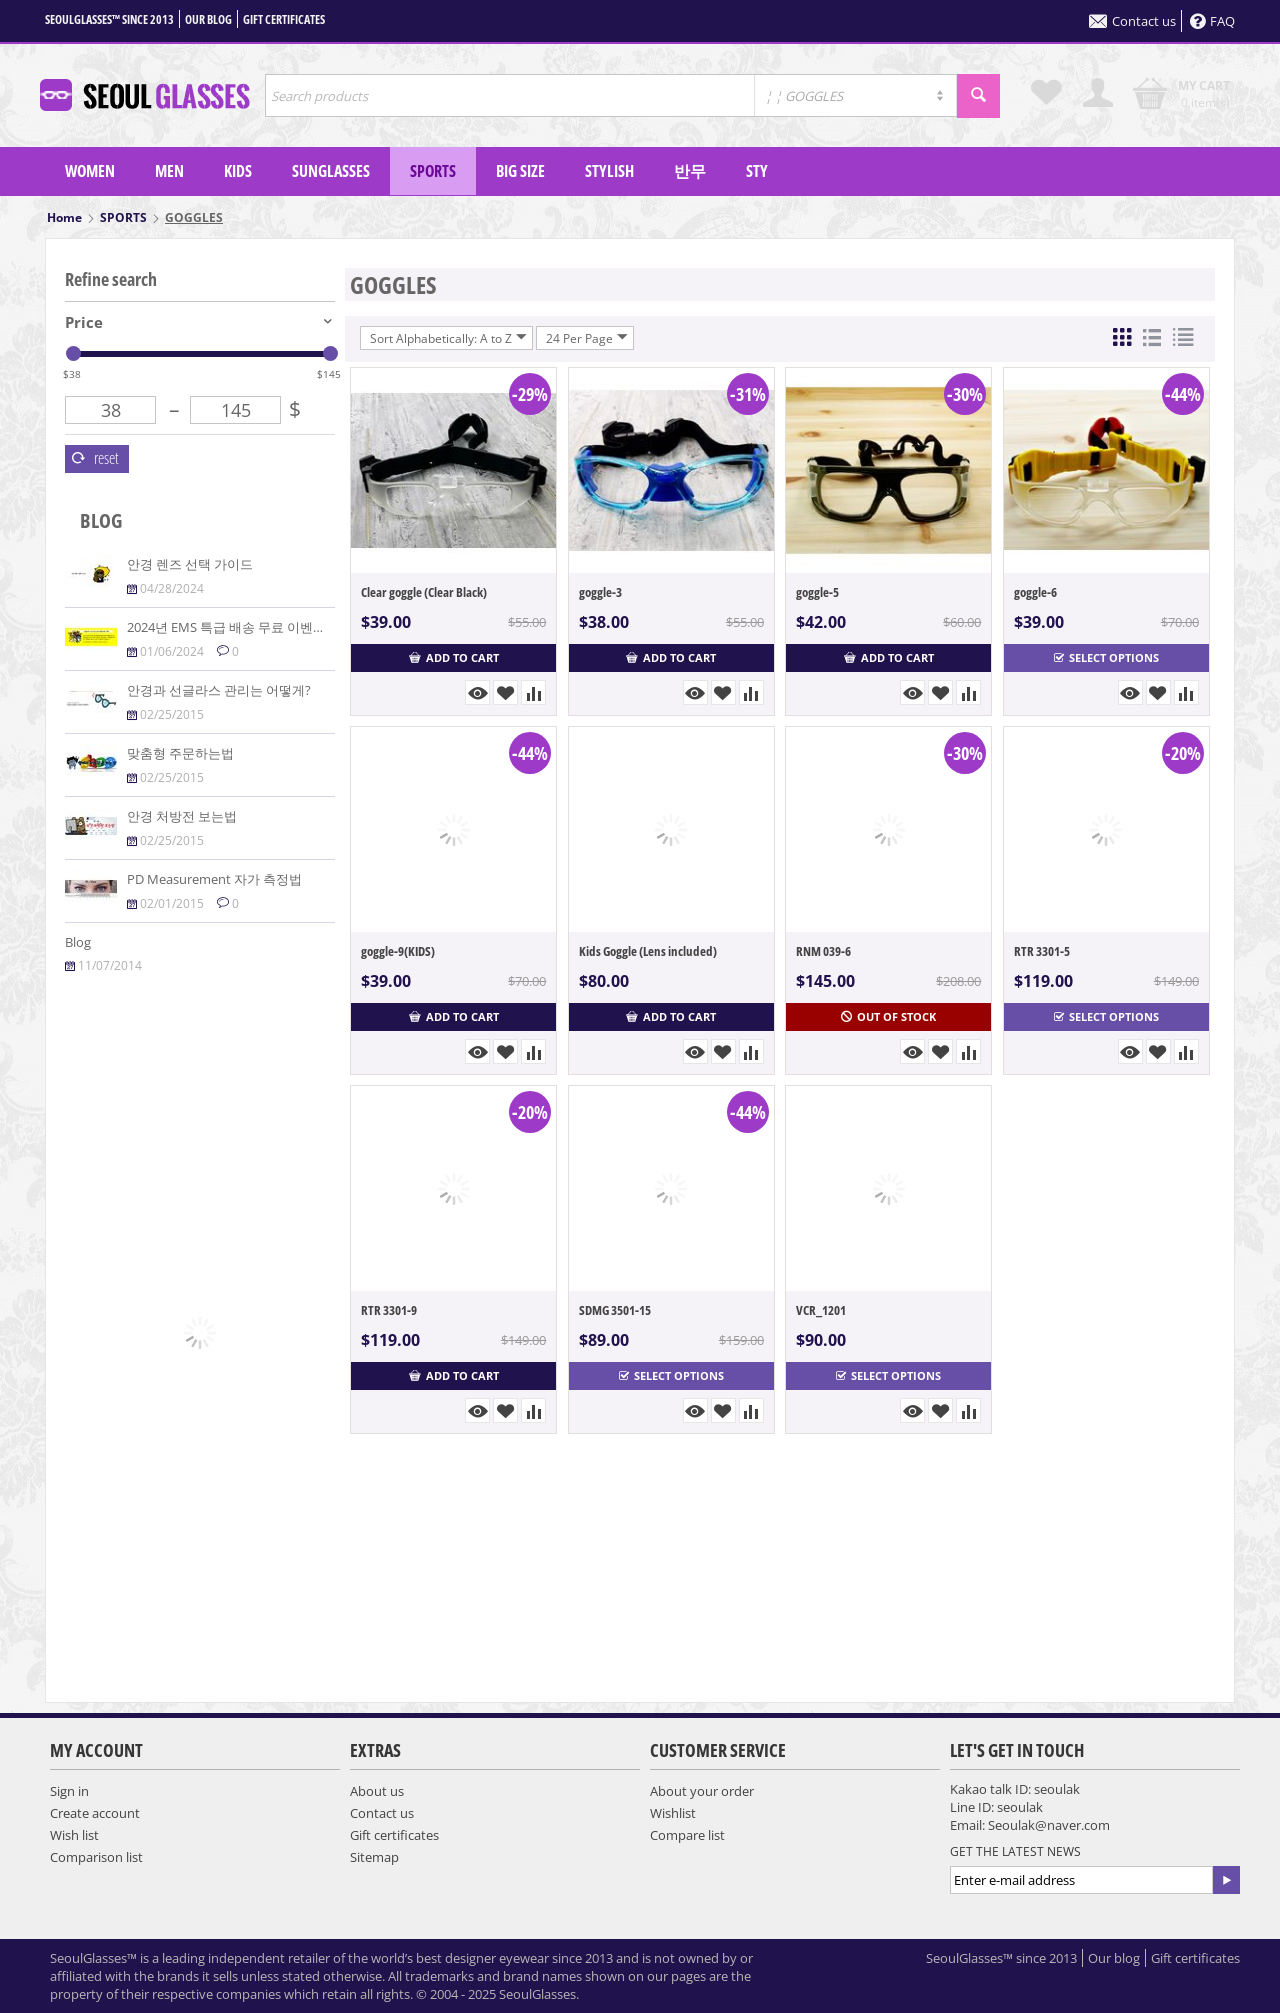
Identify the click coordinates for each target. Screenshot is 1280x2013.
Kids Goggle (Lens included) (648, 951)
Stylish (609, 171)
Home (64, 217)
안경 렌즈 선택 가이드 (190, 564)
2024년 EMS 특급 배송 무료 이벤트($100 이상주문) (272, 627)
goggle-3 (600, 592)
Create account (95, 1813)
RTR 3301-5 (1042, 951)
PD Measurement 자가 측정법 (214, 879)
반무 (690, 171)
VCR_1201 (821, 1310)
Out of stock (888, 1016)
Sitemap (374, 1857)
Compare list (687, 1835)
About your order (702, 1791)
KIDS (238, 171)
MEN (169, 171)
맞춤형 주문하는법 (180, 753)
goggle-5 (817, 592)
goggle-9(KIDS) (398, 951)
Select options (1106, 657)
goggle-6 (1035, 592)
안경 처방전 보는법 (182, 816)
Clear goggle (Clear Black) (424, 592)
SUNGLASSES (331, 171)
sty (757, 171)
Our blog (208, 19)
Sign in (69, 1791)
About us (377, 1791)
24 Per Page (587, 338)
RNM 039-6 (823, 951)
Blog (78, 942)
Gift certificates (284, 19)
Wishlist (673, 1813)
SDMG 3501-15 (615, 1310)
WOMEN (90, 171)
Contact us (1132, 21)
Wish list (74, 1835)
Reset (95, 458)
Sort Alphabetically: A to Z (448, 338)
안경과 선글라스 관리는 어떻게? (219, 690)
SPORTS (433, 171)
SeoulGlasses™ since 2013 (109, 19)
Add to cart (454, 657)
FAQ (1212, 21)
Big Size (520, 171)
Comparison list (96, 1857)
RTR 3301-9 (389, 1310)
